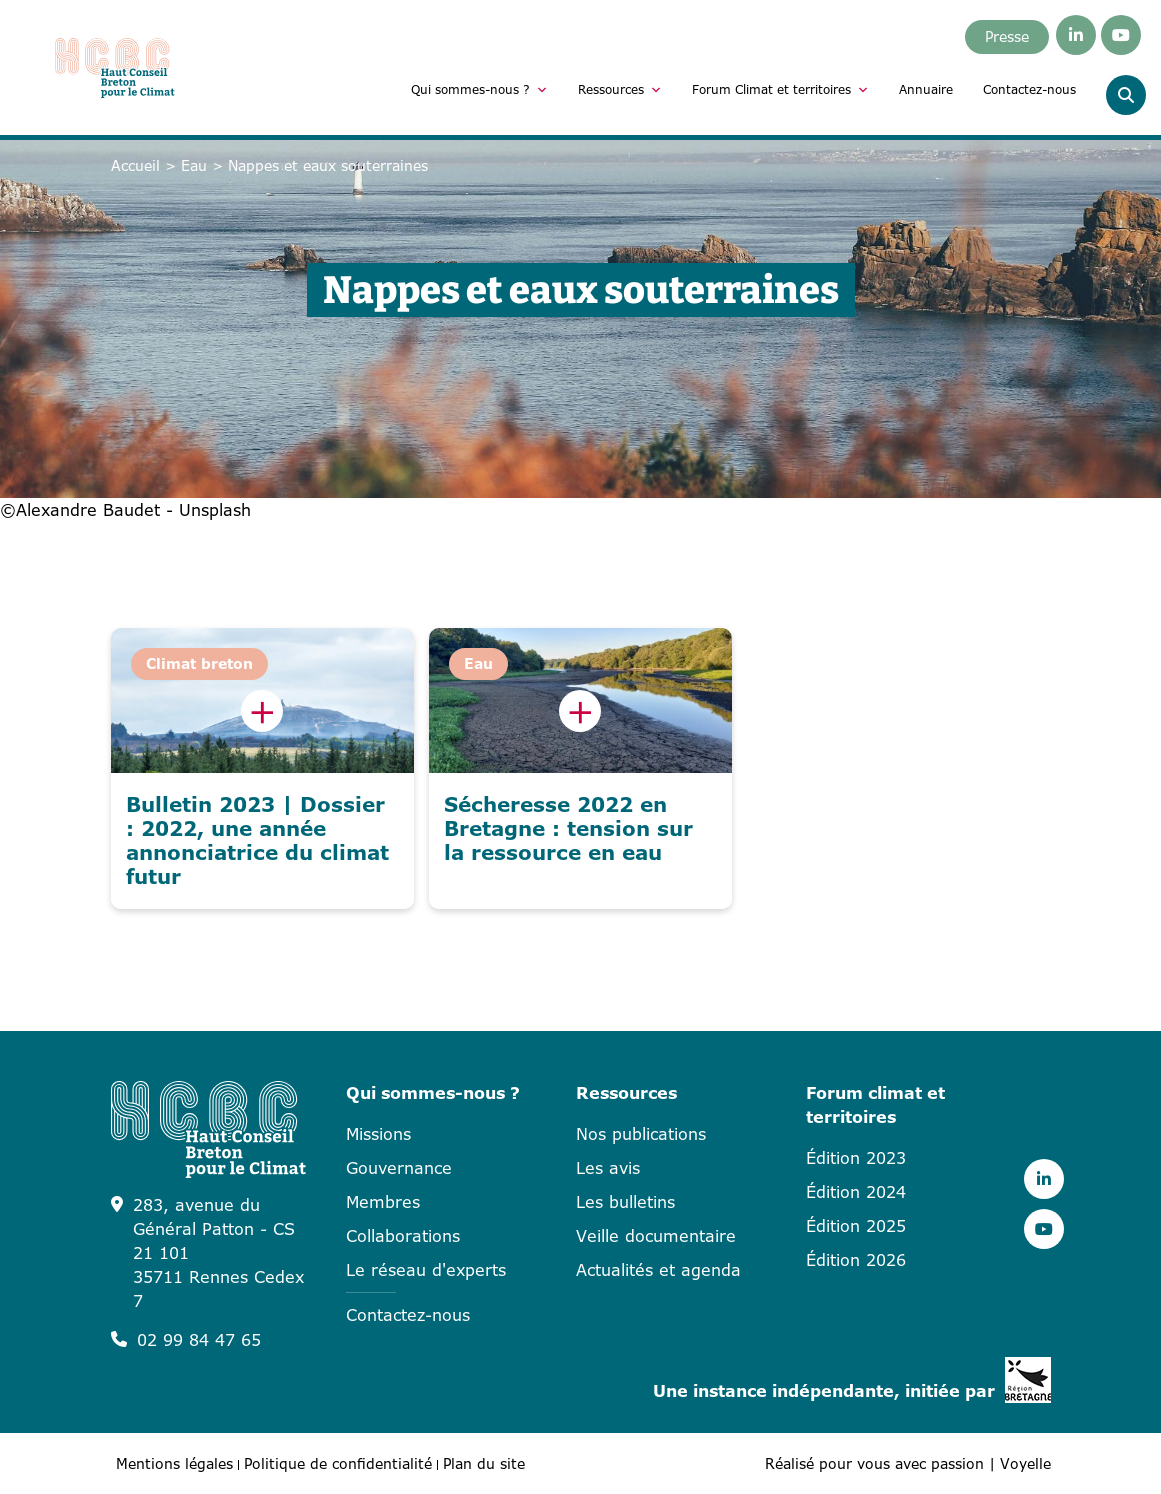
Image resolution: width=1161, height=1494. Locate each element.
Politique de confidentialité (338, 1463)
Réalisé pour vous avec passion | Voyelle (908, 1463)
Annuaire (926, 89)
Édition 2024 (856, 1192)
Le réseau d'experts (426, 1270)
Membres (383, 1202)
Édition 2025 (856, 1226)
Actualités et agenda (658, 1270)
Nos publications (641, 1134)
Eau (194, 165)
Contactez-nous (1029, 89)
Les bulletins (625, 1202)
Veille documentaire (656, 1236)
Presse (1007, 36)
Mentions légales (174, 1463)
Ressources (620, 90)
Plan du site (484, 1463)
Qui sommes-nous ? (479, 90)
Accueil (135, 165)
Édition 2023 (856, 1158)
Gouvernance (399, 1168)
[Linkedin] (1076, 35)
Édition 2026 (856, 1260)
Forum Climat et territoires (780, 90)
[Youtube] (1121, 35)
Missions (378, 1134)
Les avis (608, 1168)
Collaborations (403, 1236)
